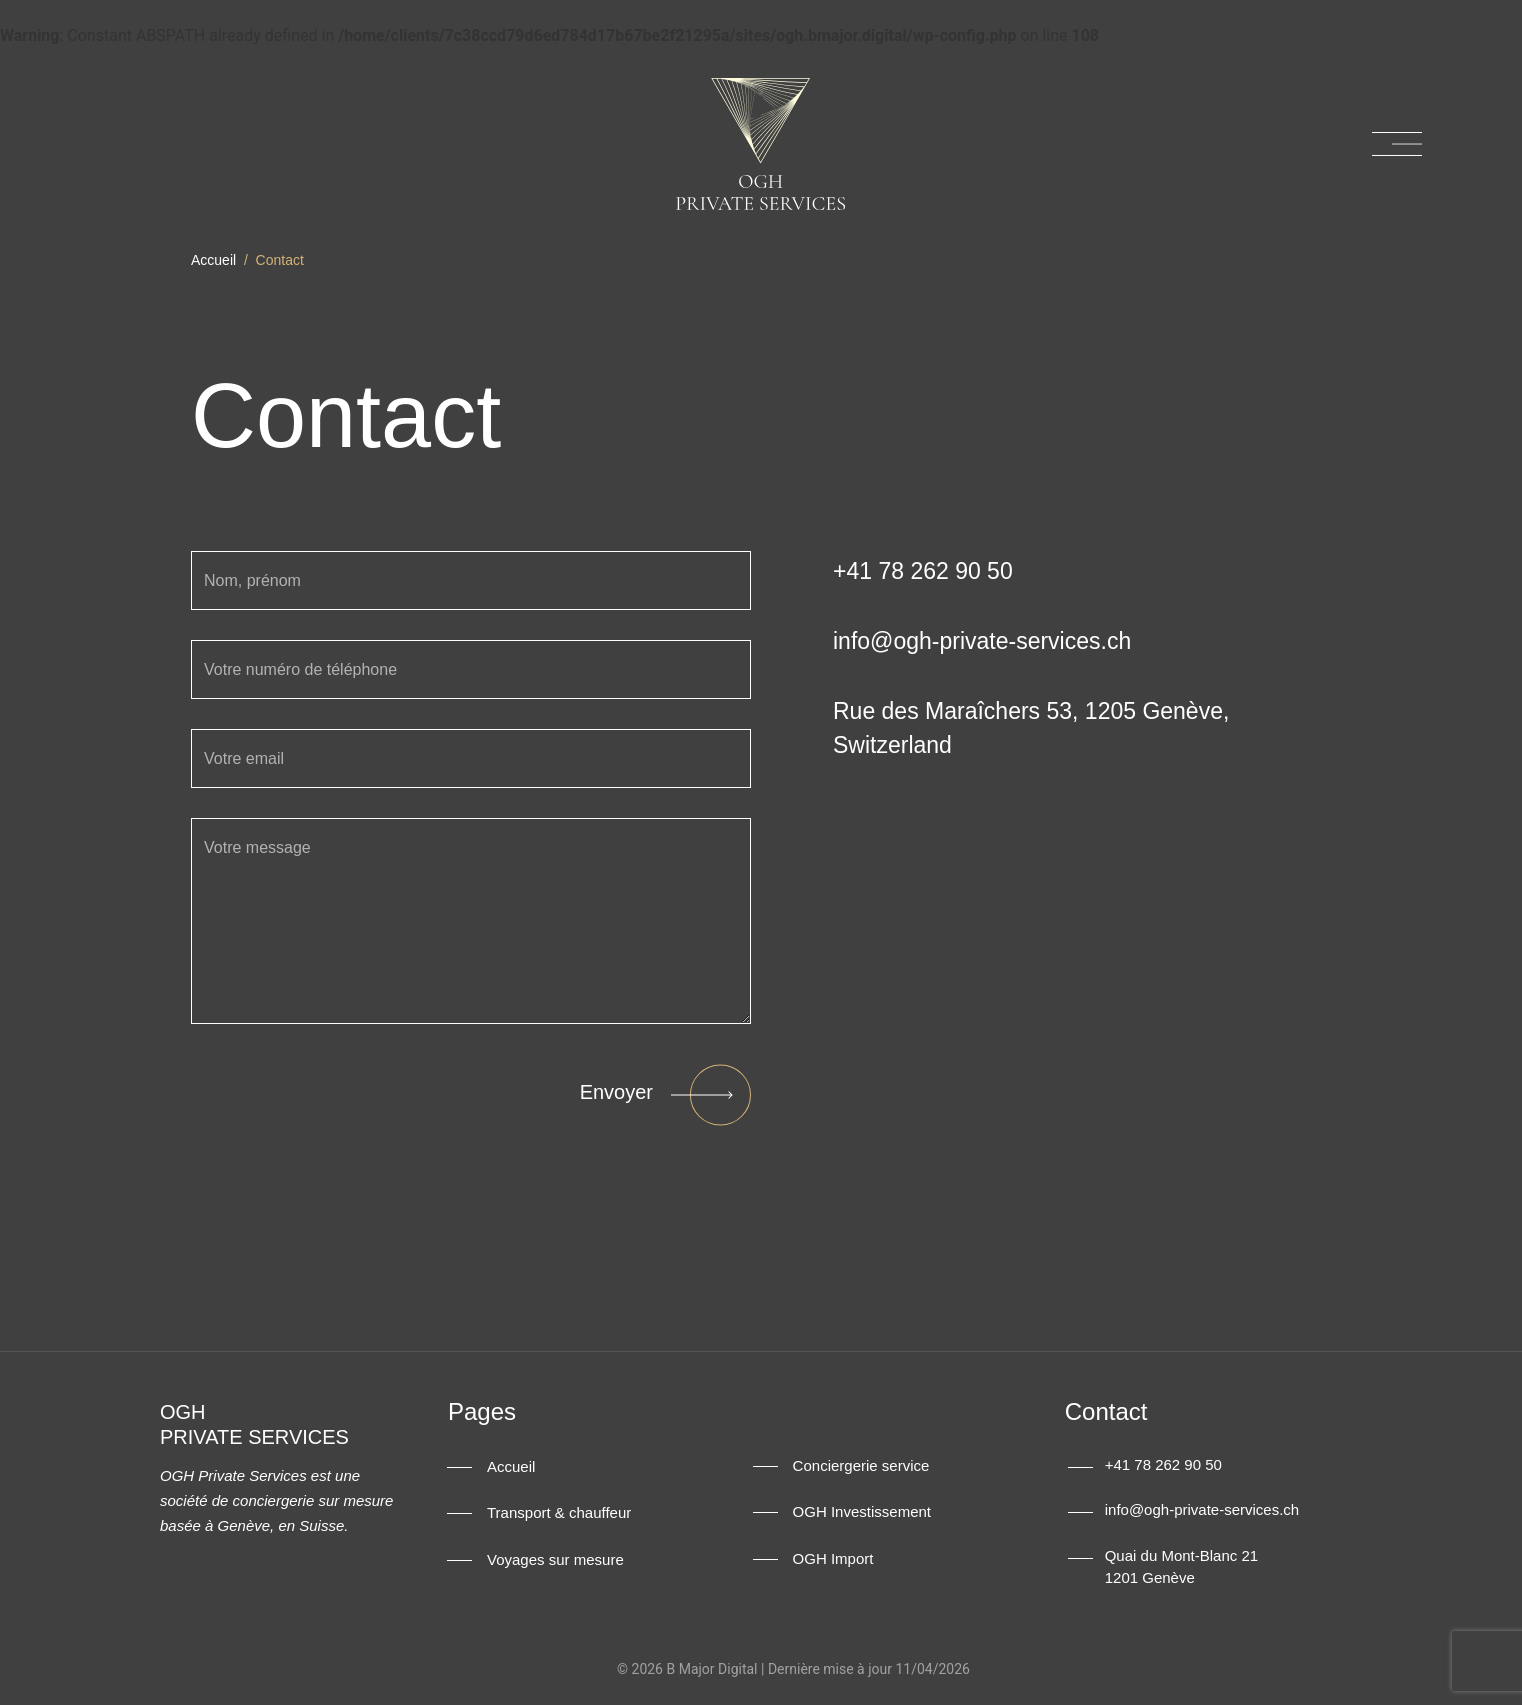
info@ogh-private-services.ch (1202, 1509)
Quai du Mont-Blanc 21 (1181, 1555)
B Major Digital (711, 1669)
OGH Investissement (862, 1512)
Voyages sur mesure (555, 1560)
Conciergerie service (861, 1465)
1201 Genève (1150, 1577)
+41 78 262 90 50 (1163, 1464)
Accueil (213, 260)
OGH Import (833, 1559)
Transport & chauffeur (559, 1513)
